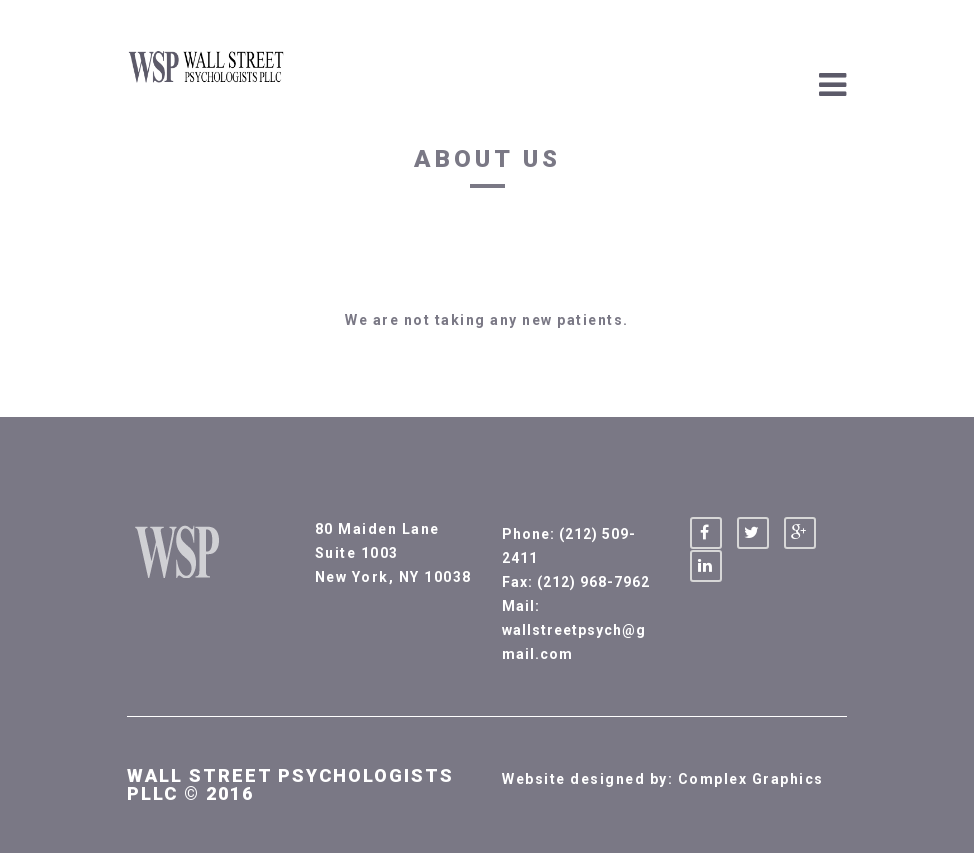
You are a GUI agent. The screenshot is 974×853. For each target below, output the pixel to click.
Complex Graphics (751, 779)
